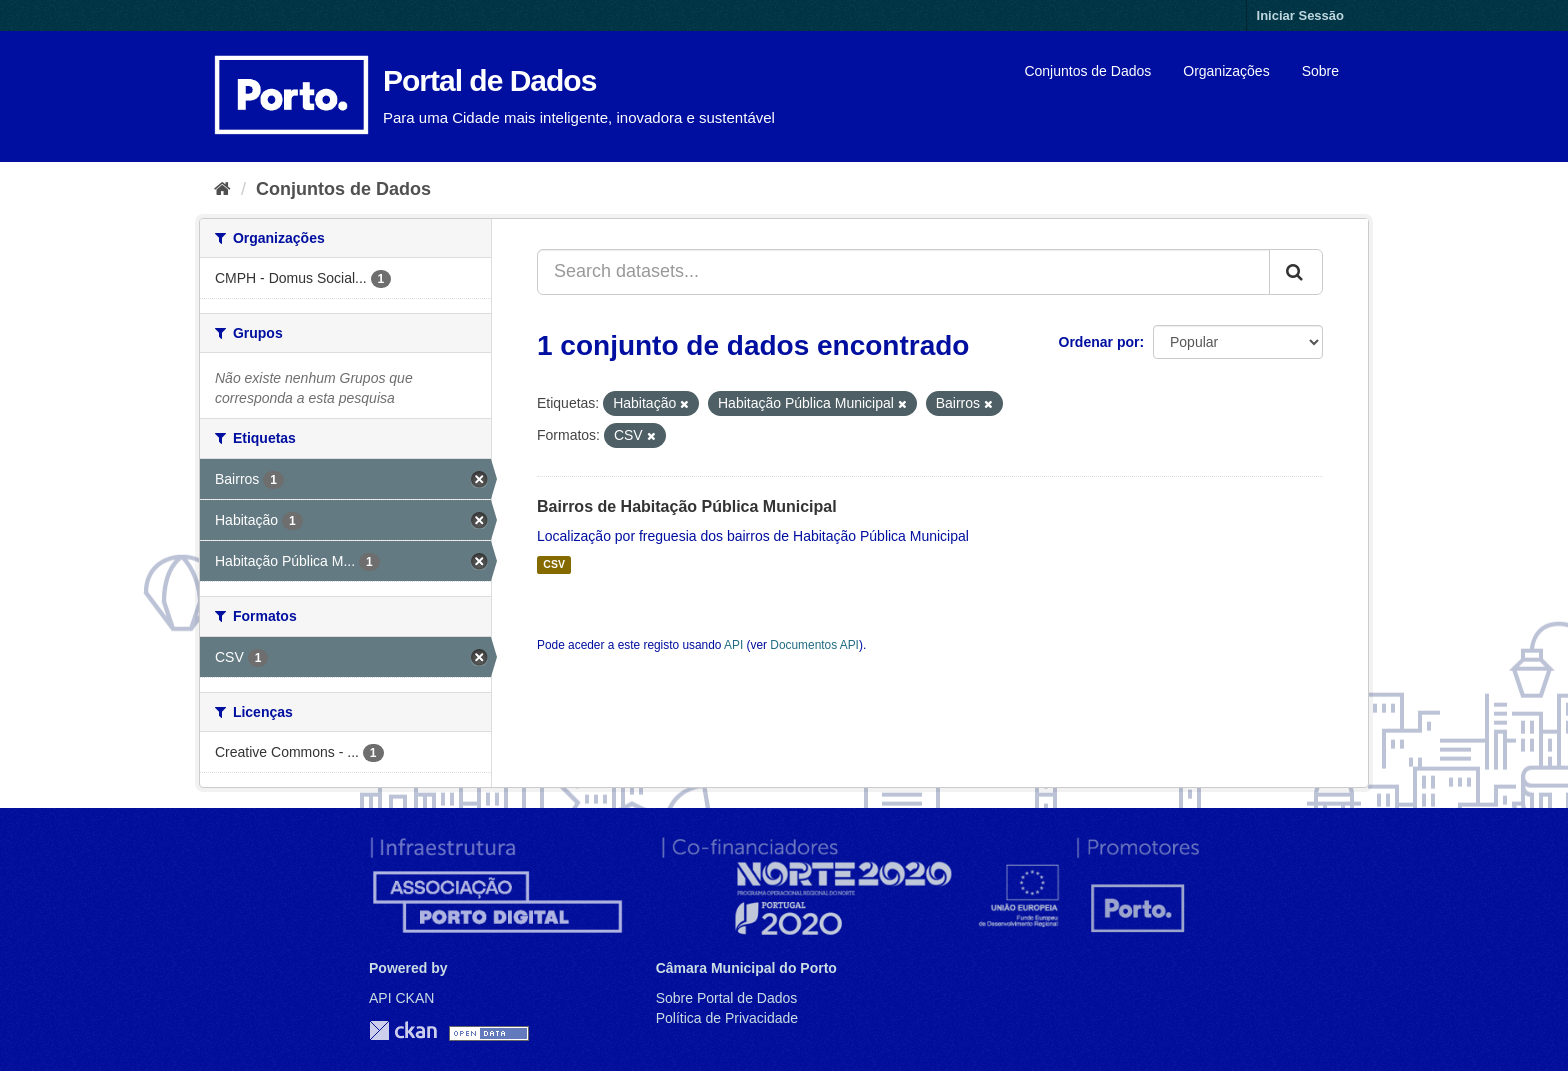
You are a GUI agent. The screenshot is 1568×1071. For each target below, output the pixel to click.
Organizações (1226, 71)
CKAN (403, 1030)
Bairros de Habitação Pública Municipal (687, 506)
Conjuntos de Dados (1087, 71)
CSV (554, 565)
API (733, 645)
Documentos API (814, 645)
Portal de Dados (489, 80)
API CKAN (401, 998)
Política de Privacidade (727, 1018)
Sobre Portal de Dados (727, 998)
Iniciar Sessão (1300, 15)
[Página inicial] (222, 189)
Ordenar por (1099, 342)
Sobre (1320, 71)
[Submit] (1296, 272)
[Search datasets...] (903, 272)
